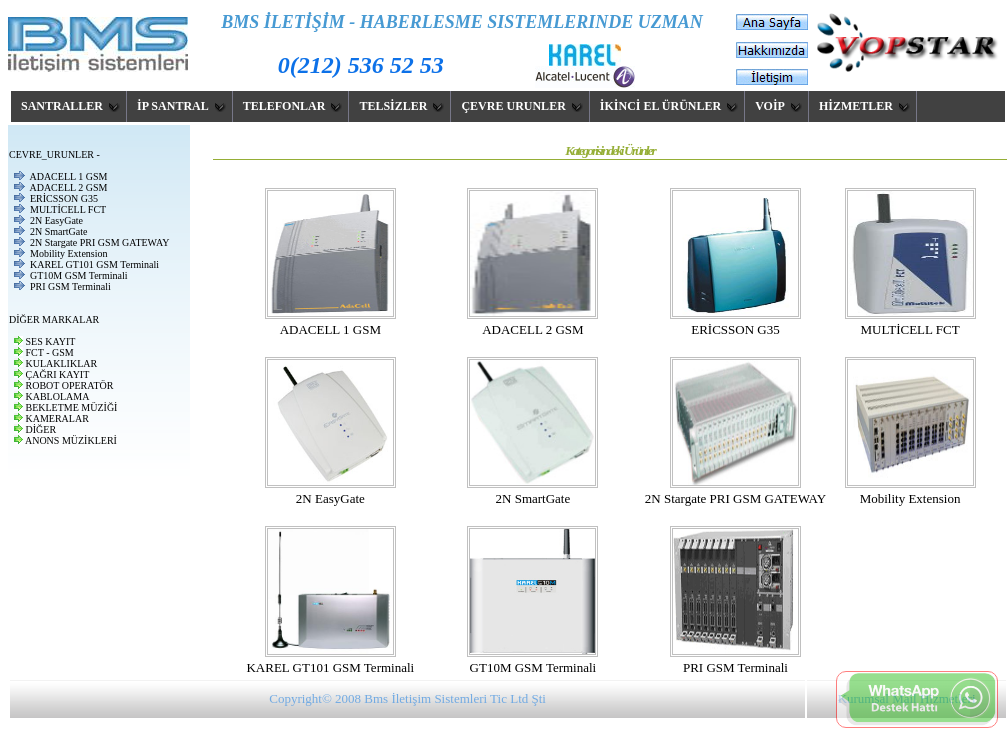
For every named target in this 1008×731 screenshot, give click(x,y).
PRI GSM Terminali (70, 286)
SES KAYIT (51, 341)
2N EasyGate (56, 220)
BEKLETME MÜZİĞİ (72, 407)
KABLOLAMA (58, 396)
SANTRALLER (70, 106)
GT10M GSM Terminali (78, 275)
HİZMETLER (864, 106)
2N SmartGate (59, 231)
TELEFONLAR (293, 106)
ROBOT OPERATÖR (70, 385)
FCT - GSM (50, 352)
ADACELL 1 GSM (68, 176)
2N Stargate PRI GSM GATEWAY (99, 242)
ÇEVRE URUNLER (521, 106)
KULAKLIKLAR (62, 363)
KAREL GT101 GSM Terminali (94, 264)
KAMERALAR (57, 418)
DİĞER (41, 429)
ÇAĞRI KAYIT (58, 374)
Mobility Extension (69, 253)
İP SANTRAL (181, 106)
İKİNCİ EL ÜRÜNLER (669, 106)
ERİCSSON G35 (64, 198)
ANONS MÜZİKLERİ (71, 440)
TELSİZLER (401, 106)
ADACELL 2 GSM (68, 187)
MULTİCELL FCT (68, 209)
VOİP (778, 106)
